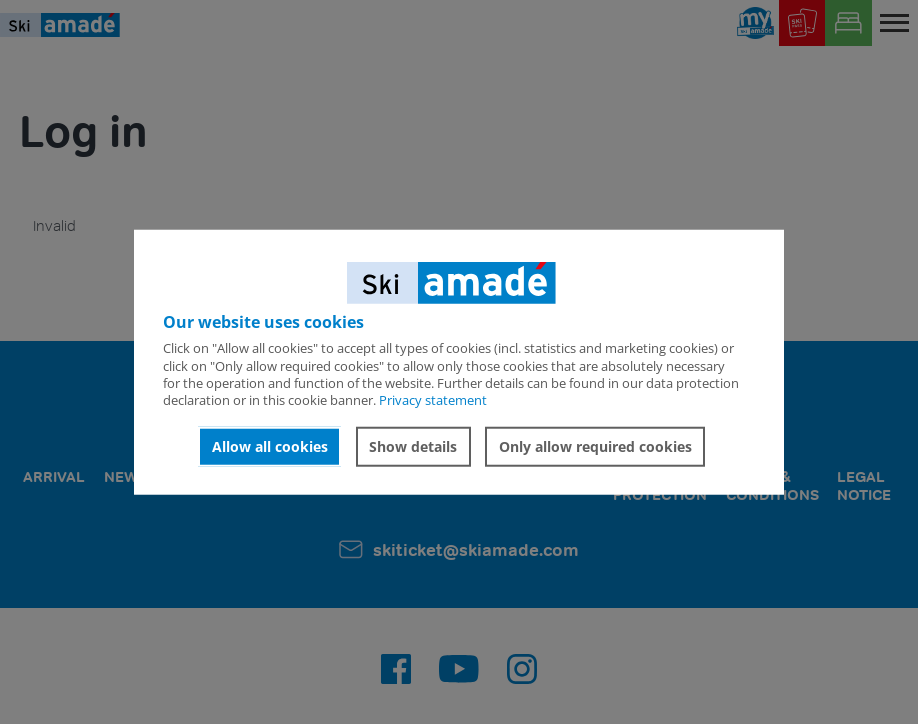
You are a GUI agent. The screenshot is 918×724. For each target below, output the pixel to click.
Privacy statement (433, 400)
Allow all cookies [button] (270, 446)
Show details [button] (413, 446)
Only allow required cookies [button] (595, 446)
